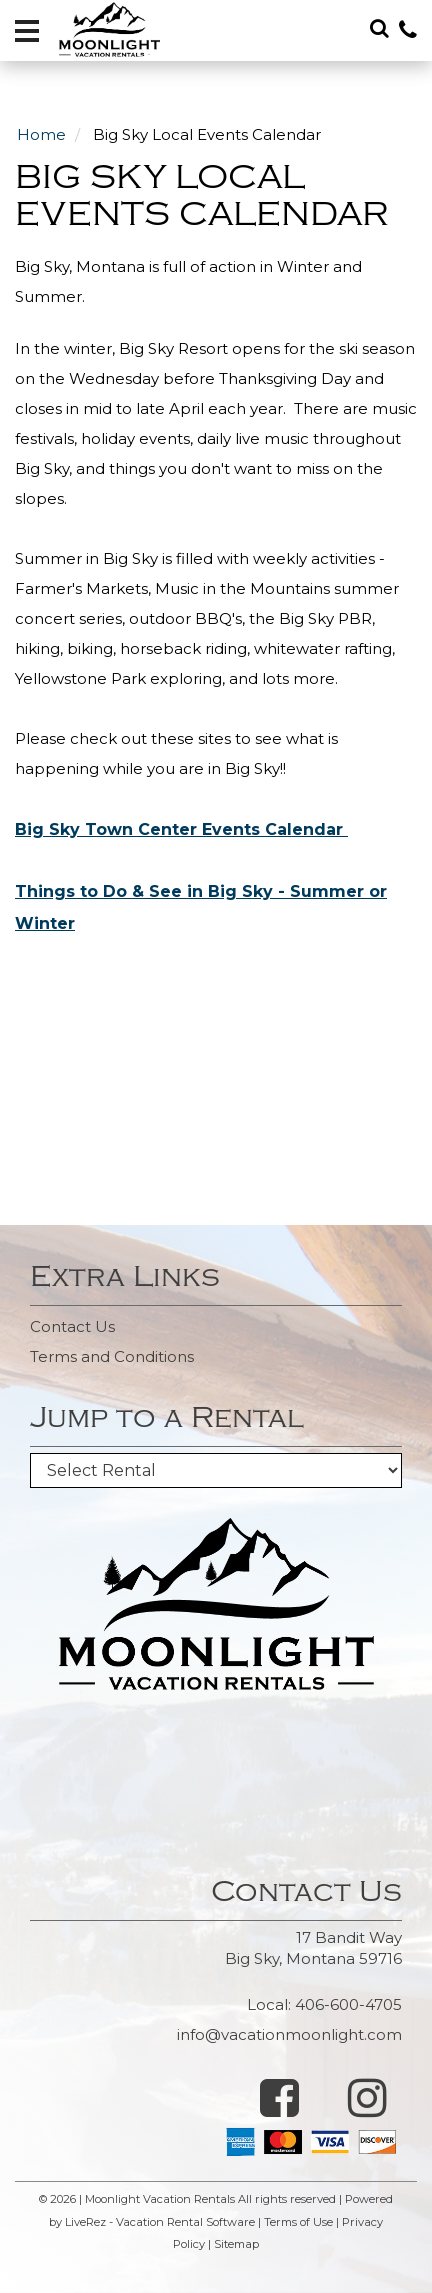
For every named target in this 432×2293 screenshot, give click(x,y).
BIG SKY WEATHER (216, 1765)
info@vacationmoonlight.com (289, 2034)
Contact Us (72, 1326)
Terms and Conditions (112, 1356)
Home (41, 134)
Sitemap (236, 2244)
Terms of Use (298, 2222)
